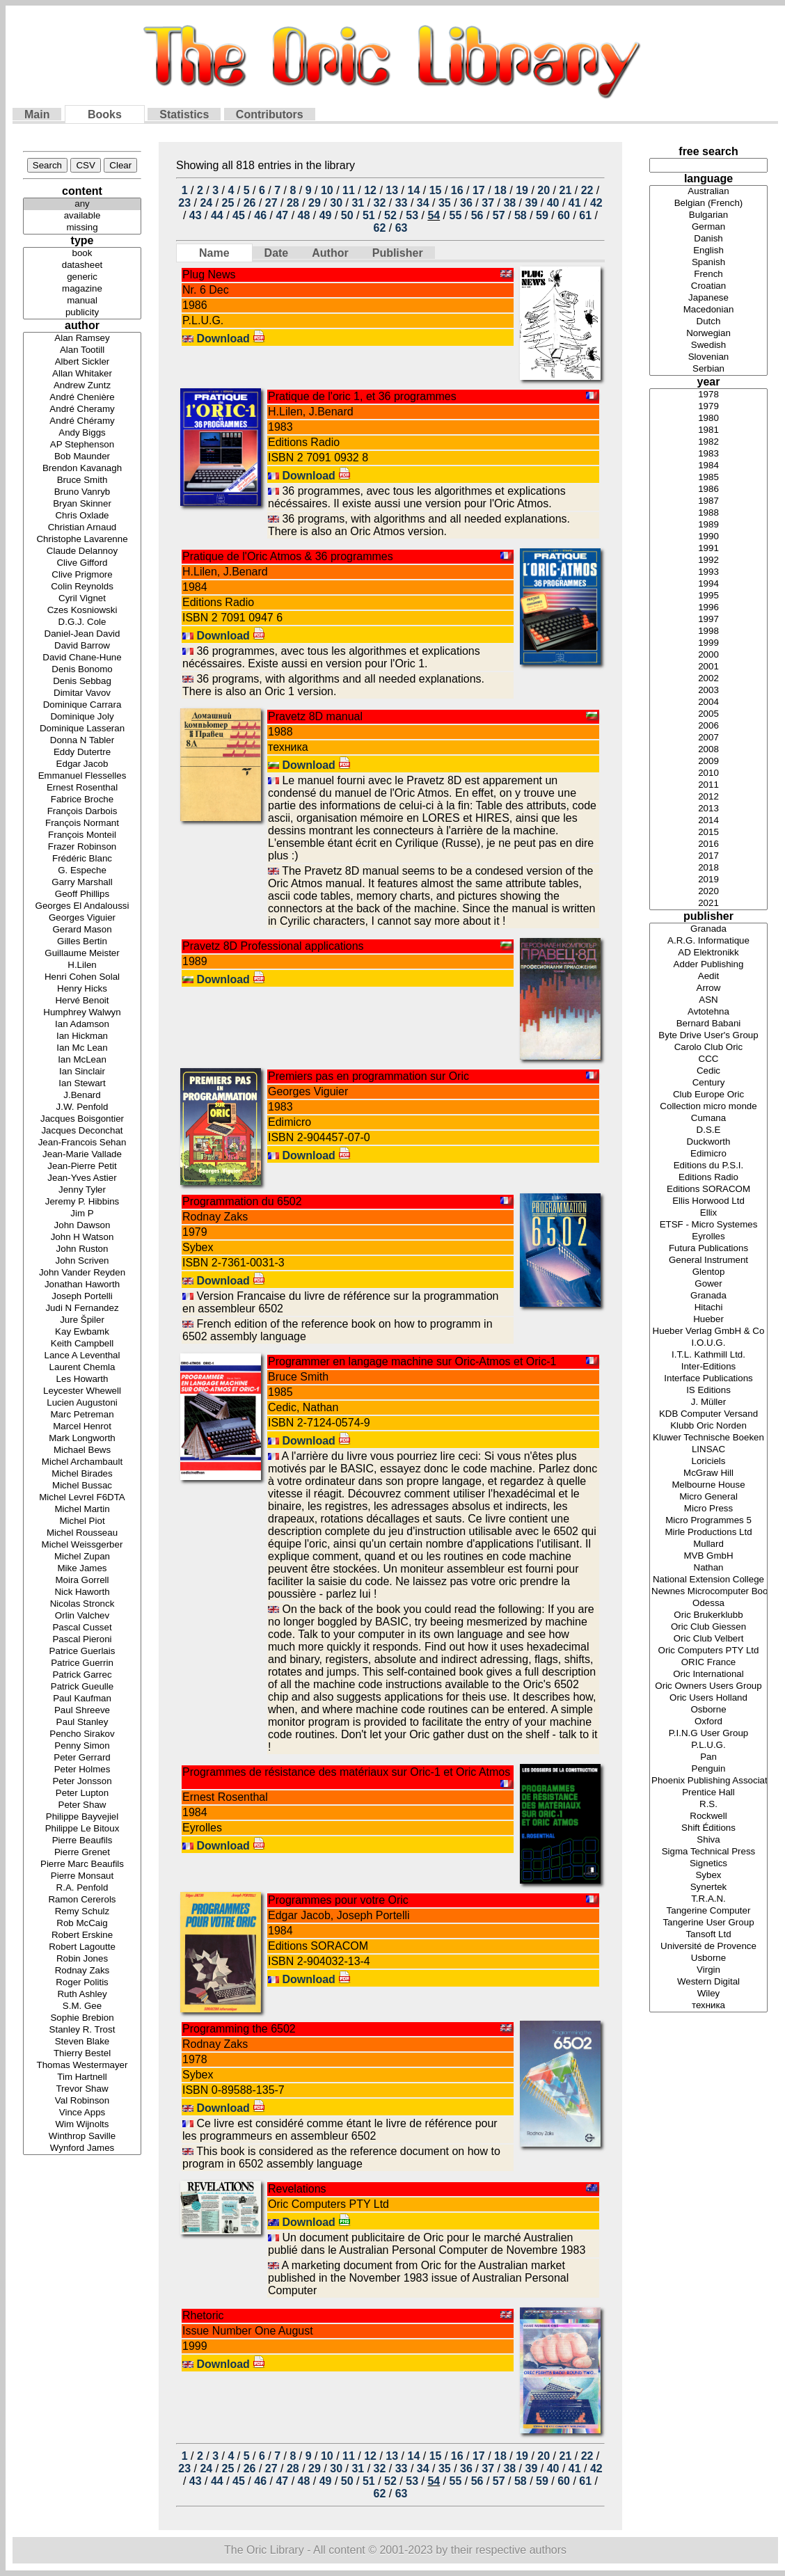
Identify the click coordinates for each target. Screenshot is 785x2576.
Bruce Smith (82, 480)
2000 (708, 655)
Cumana (708, 1118)
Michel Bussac (82, 1486)
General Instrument (708, 1260)
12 (370, 190)
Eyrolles (708, 1237)
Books (105, 114)
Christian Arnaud (82, 528)
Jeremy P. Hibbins (82, 1202)
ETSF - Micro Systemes (708, 1225)
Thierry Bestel (82, 2054)
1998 (708, 631)
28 (293, 203)
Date (276, 253)
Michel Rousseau (82, 1533)
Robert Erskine (82, 1935)
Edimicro (708, 1154)
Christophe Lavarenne (82, 540)
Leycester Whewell (82, 1391)
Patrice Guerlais (82, 1651)
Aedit (708, 977)
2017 (708, 856)
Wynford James (82, 2148)
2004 (708, 702)
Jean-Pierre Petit (82, 1166)
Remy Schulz (82, 1912)
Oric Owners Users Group (708, 1686)
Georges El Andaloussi (82, 906)
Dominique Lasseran (82, 729)
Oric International (708, 1674)
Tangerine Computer (708, 1911)
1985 (708, 478)
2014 (708, 821)
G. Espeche (82, 871)
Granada (708, 929)
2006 (708, 726)
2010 (708, 773)
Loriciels (708, 1462)
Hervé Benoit (82, 1001)
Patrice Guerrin (82, 1663)
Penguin (708, 1769)
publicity (82, 313)
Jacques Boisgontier (82, 1119)
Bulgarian (708, 215)
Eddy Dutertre (82, 752)
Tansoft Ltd (708, 1935)
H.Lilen (82, 965)
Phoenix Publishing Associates (708, 1781)
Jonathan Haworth (82, 1285)
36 (466, 203)
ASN (708, 1000)
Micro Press (708, 1509)
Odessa (708, 1603)
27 (271, 203)
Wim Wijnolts (82, 2125)
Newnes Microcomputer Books (708, 1592)
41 (575, 203)
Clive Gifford (82, 563)
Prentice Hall (708, 1793)
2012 (708, 797)
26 (250, 203)
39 (531, 203)
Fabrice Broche (82, 800)
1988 (708, 513)
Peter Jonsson (82, 1782)
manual (82, 301)
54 (433, 215)
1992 (708, 560)
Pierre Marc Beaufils (82, 1864)
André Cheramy (82, 409)
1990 (708, 537)
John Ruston (82, 1249)
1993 (708, 572)
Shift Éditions (708, 1828)
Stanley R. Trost (82, 2030)
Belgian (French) (708, 203)
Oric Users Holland (708, 1698)
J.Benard (82, 1096)
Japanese (708, 298)
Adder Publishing (708, 965)
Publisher (397, 253)
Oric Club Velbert (708, 1639)
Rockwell (708, 1816)
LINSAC (708, 1450)
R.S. (708, 1805)
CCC (708, 1059)
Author (330, 253)
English (708, 251)
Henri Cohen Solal (82, 977)
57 (499, 215)
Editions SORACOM (708, 1189)
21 (565, 190)
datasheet (82, 265)
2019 (708, 880)
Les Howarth (82, 1379)
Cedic (708, 1071)
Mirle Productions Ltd (708, 1533)
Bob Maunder (82, 457)
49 (325, 215)
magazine (82, 289)
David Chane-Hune (82, 658)
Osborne (708, 1710)
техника (708, 2006)
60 (563, 215)
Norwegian (708, 334)
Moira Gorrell (82, 1581)
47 (282, 215)
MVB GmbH (708, 1556)
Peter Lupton (82, 1793)
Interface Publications (708, 1379)
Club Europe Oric (708, 1095)
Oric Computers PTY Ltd (708, 1651)
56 (477, 215)
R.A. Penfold (82, 1888)
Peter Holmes (82, 1770)
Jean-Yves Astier (82, 1178)
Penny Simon (82, 1746)
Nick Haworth (82, 1592)
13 (392, 190)
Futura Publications (708, 1249)
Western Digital (708, 1982)
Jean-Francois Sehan (82, 1143)
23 (184, 203)
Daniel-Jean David (82, 634)
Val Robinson (82, 2101)
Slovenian (708, 357)
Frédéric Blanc (82, 859)
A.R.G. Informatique (708, 941)
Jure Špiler (82, 1320)
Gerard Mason (82, 930)
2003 (708, 691)
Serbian (708, 369)
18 (500, 190)
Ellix (708, 1213)
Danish (708, 239)
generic (82, 277)
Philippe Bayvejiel (82, 1817)
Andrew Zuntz (82, 386)
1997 (708, 620)
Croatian (708, 286)
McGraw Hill (708, 1473)
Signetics (708, 1864)
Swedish (708, 345)
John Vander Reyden (82, 1273)
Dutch (708, 322)
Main (36, 114)
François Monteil (82, 835)
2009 (708, 762)
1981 (708, 430)
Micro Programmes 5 (708, 1521)
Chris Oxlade (82, 516)
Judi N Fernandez (82, 1308)
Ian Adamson (82, 1025)
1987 (708, 501)
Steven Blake (82, 2042)
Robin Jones (82, 1959)
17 (479, 190)
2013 (708, 809)
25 (228, 203)
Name (214, 253)
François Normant (82, 823)
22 (587, 190)
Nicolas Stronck (82, 1604)
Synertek (708, 1887)
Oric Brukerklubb (708, 1615)
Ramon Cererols (82, 1900)
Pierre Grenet (82, 1853)
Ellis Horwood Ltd (708, 1201)
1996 (708, 608)
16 (457, 190)
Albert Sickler (82, 362)
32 (380, 203)
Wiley (708, 1994)
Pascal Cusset (82, 1628)
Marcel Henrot (82, 1427)
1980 (708, 418)
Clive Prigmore (82, 575)
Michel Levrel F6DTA (82, 1498)
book (82, 254)
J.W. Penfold (82, 1107)
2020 (708, 892)
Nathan (708, 1568)
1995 (708, 596)
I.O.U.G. (708, 1343)
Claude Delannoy (82, 551)
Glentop (708, 1272)
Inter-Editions (708, 1367)
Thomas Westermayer (82, 2066)
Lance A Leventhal (82, 1356)
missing (82, 228)
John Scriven (82, 1261)
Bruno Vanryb (82, 492)
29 (314, 203)
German (708, 227)
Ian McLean (82, 1060)
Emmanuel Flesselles (82, 776)
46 (260, 215)
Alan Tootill (82, 350)
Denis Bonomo (82, 670)
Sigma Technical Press (708, 1852)
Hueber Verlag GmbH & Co (708, 1331)
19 (522, 190)
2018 (708, 868)
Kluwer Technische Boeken (708, 1438)
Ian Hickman (82, 1036)
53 (412, 215)
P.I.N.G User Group (708, 1734)
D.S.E (708, 1130)
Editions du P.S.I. (708, 1166)
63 (401, 228)
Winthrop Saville (82, 2136)
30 (336, 203)
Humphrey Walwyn (82, 1013)
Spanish (708, 263)
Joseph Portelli (82, 1297)
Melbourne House (708, 1485)
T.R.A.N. (708, 1899)
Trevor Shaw (82, 2089)
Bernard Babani (708, 1024)
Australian (708, 192)
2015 (708, 832)
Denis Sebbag (82, 681)
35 (444, 203)
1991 (708, 549)
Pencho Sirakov (82, 1734)
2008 (708, 750)
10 (327, 190)
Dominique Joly (82, 717)
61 (585, 215)
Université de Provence (708, 1947)
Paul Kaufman (82, 1699)
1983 (708, 454)
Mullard (708, 1544)
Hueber (708, 1320)
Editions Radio (708, 1178)
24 (206, 203)
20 (543, 190)
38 (509, 203)
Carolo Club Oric (708, 1048)
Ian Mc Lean (82, 1048)
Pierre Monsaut (82, 1876)
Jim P (82, 1214)
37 (488, 203)
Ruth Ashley (82, 1995)
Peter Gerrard (82, 1758)
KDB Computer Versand (708, 1414)
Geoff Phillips (82, 894)
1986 (708, 489)
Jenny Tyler (82, 1190)
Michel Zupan (82, 1557)
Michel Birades (82, 1474)
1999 (708, 643)
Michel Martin (82, 1510)
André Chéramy (82, 421)
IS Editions (708, 1391)
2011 (708, 785)
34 (423, 203)
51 (369, 215)
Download (230, 338)
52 (390, 215)
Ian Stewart (82, 1084)
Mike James (82, 1569)
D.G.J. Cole (82, 622)
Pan (708, 1757)
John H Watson (82, 1237)
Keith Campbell (82, 1344)
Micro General (708, 1497)
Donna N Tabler (82, 741)
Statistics (184, 114)
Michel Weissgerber (82, 1545)
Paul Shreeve (82, 1711)
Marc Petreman (82, 1415)
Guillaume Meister (82, 954)
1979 (708, 407)
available (82, 216)
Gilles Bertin (82, 942)
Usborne (708, 1958)
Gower (708, 1284)
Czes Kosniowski (82, 611)
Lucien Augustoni (82, 1403)
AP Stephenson (82, 445)
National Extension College (708, 1580)
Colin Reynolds (82, 587)
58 (520, 215)
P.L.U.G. (708, 1745)
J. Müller (708, 1402)
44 (217, 215)
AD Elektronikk (708, 953)
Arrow (708, 988)
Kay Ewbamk (82, 1332)
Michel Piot (82, 1521)
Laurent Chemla (82, 1368)
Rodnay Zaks (82, 1971)
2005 (708, 714)
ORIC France (708, 1663)
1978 (708, 395)
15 (435, 190)
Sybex (708, 1876)
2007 (708, 738)
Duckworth (708, 1142)
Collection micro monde (708, 1107)
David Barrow (82, 646)
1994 (708, 584)
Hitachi (708, 1308)
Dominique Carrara (82, 705)
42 (596, 203)
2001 (708, 667)
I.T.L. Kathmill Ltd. (708, 1355)
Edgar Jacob (82, 764)
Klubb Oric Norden (708, 1426)
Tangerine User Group (708, 1923)
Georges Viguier (82, 918)
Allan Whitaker (82, 374)
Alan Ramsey (82, 338)
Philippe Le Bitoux (82, 1829)
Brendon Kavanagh (82, 469)
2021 (708, 903)
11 (348, 190)
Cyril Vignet (82, 599)
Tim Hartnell (82, 2077)
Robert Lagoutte (82, 1947)
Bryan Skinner (82, 504)
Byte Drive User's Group (708, 1036)
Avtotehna (708, 1012)
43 (195, 215)
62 (380, 228)
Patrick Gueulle (82, 1687)
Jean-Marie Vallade (82, 1155)
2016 (708, 844)
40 (553, 203)
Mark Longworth (82, 1439)
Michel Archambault (82, 1462)
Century (708, 1083)
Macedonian (708, 310)
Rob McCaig (82, 1924)
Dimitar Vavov (82, 693)
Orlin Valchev (82, 1616)
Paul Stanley (82, 1722)
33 (401, 203)
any (82, 204)
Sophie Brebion (82, 2018)
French (708, 274)
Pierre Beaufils (82, 1841)
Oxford (708, 1722)
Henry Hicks (82, 989)
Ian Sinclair (82, 1072)
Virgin (708, 1970)
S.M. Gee (82, 2006)
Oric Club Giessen (708, 1627)
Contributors (269, 114)
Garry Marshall (82, 883)
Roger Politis (82, 1983)
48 (304, 215)
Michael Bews (82, 1450)
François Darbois (82, 812)
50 (347, 215)
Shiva (708, 1840)
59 (542, 215)
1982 (708, 442)
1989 (708, 525)
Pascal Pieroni (82, 1640)
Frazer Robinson (82, 847)
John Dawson (82, 1226)
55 (456, 215)
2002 (708, 679)
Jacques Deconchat (82, 1131)
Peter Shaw (82, 1805)
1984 (708, 466)
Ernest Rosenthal (82, 788)
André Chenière (82, 398)
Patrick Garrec (82, 1675)
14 (414, 190)
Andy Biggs (82, 433)
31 (357, 203)
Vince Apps (82, 2113)
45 (238, 215)
